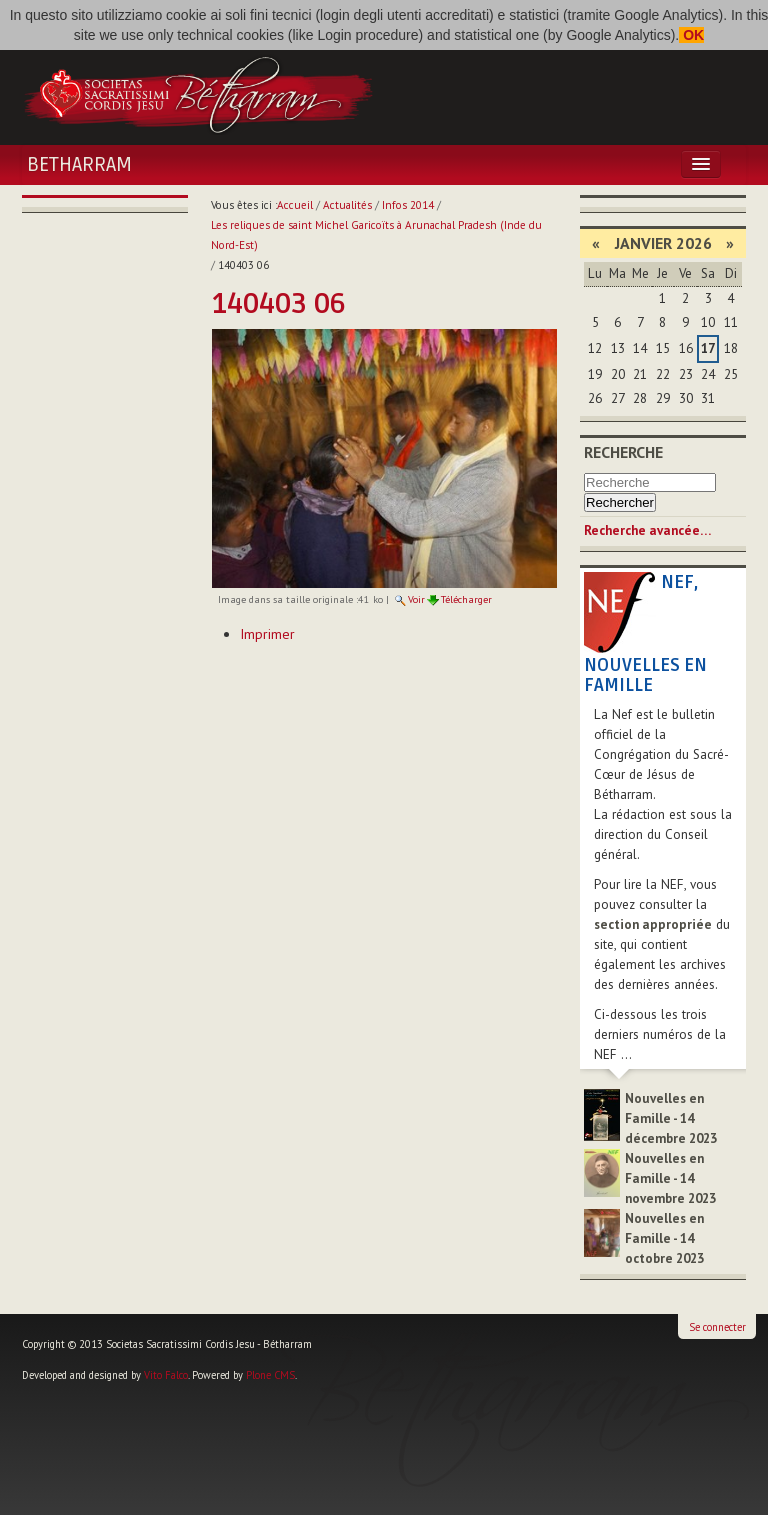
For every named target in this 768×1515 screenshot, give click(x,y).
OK (691, 35)
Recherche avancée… (647, 530)
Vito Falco (166, 1375)
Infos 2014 (408, 205)
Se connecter (717, 1327)
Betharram (79, 165)
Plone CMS (270, 1375)
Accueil (295, 205)
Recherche (623, 452)
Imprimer (267, 634)
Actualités (347, 205)
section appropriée (653, 924)
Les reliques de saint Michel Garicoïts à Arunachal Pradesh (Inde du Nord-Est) (376, 235)
